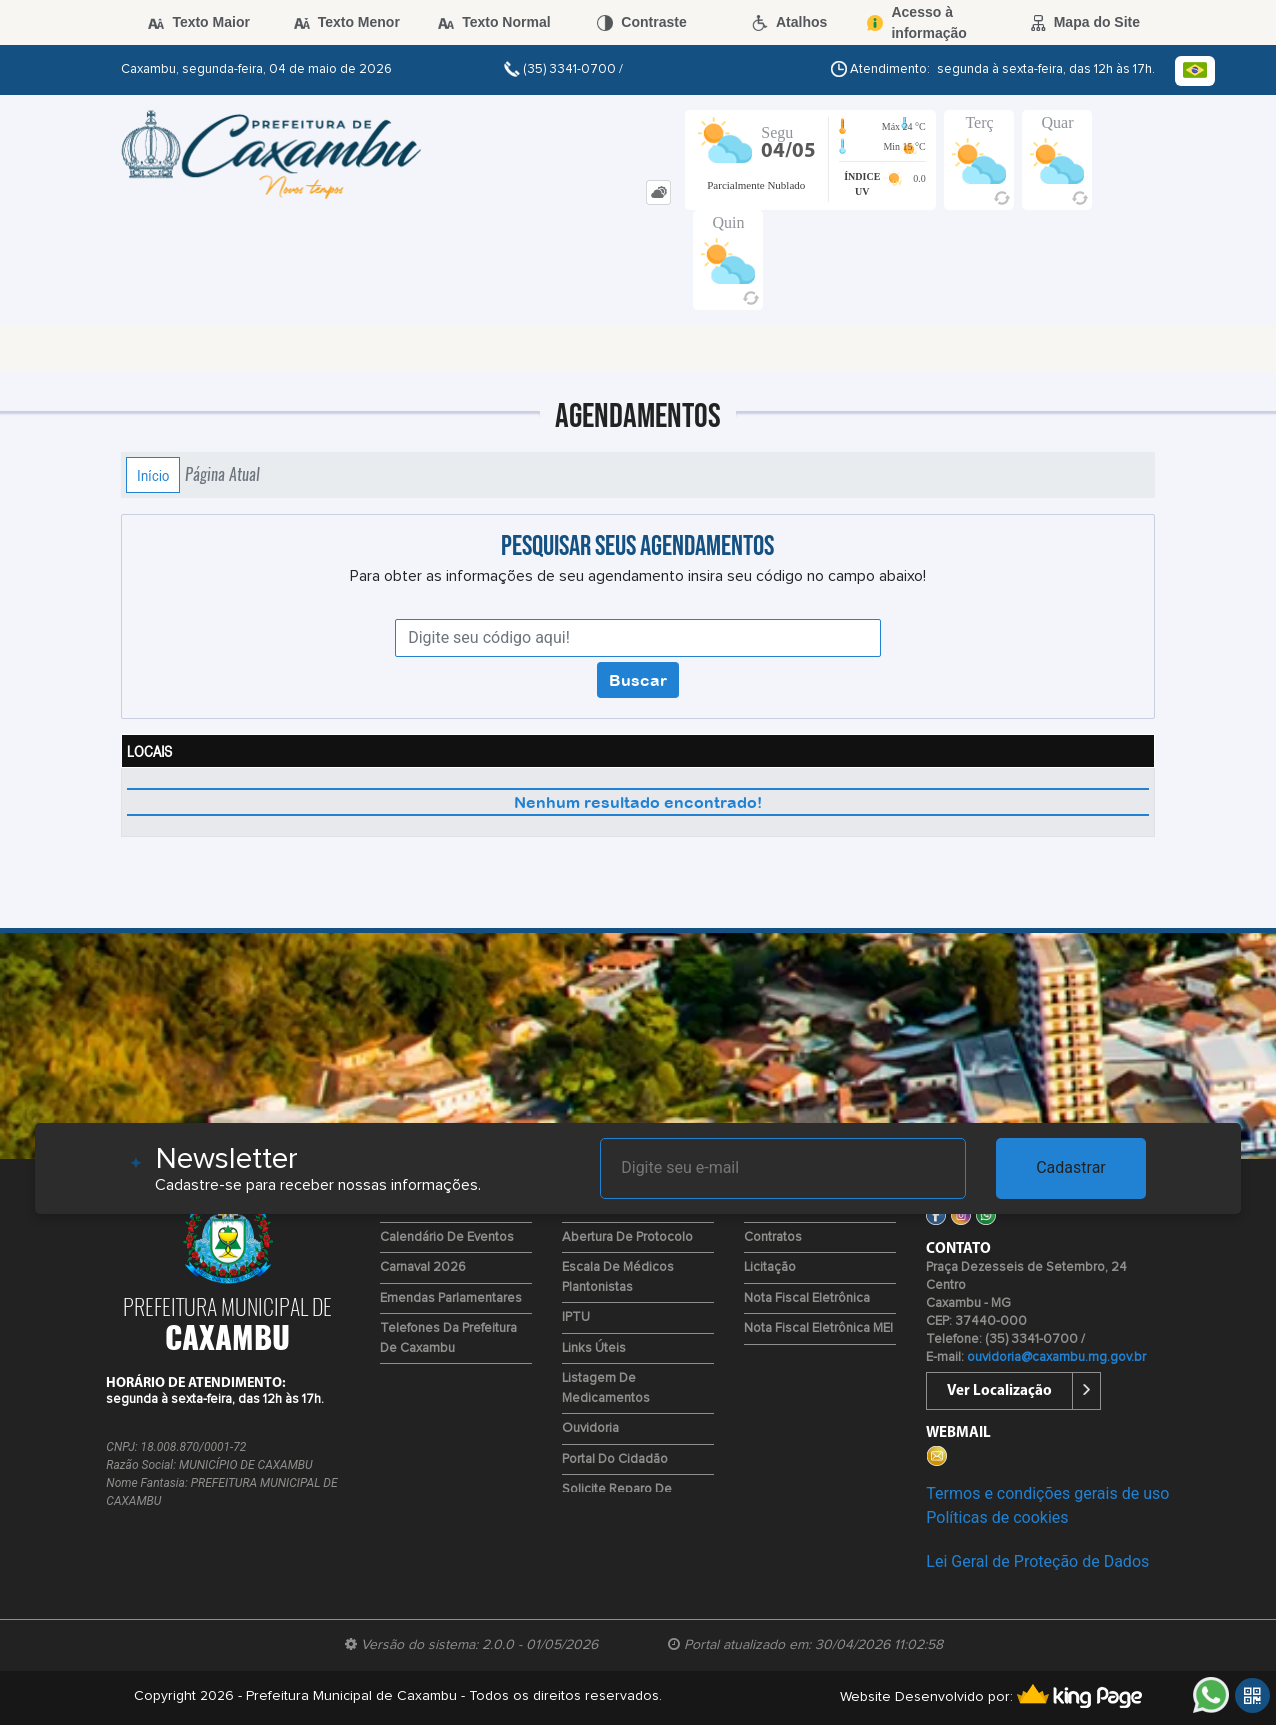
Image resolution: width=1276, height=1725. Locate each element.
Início (153, 475)
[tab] (658, 192)
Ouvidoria (590, 1428)
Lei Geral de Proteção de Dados (1037, 1561)
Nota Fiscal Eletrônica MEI (818, 1328)
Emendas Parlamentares (451, 1298)
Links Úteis (594, 1348)
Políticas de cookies (997, 1517)
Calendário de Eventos (447, 1237)
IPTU (576, 1317)
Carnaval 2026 (423, 1267)
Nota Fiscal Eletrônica (807, 1298)
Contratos (773, 1237)
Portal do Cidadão (615, 1459)
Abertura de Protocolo (627, 1237)
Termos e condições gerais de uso (1047, 1493)
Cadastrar (1071, 1167)
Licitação (770, 1267)
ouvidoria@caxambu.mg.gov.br (1056, 1357)
